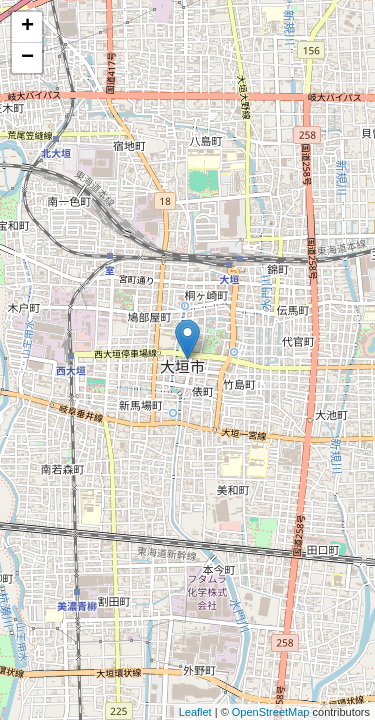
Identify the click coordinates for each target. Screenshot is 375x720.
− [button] (27, 58)
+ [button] (27, 27)
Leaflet (195, 712)
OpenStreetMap (271, 712)
